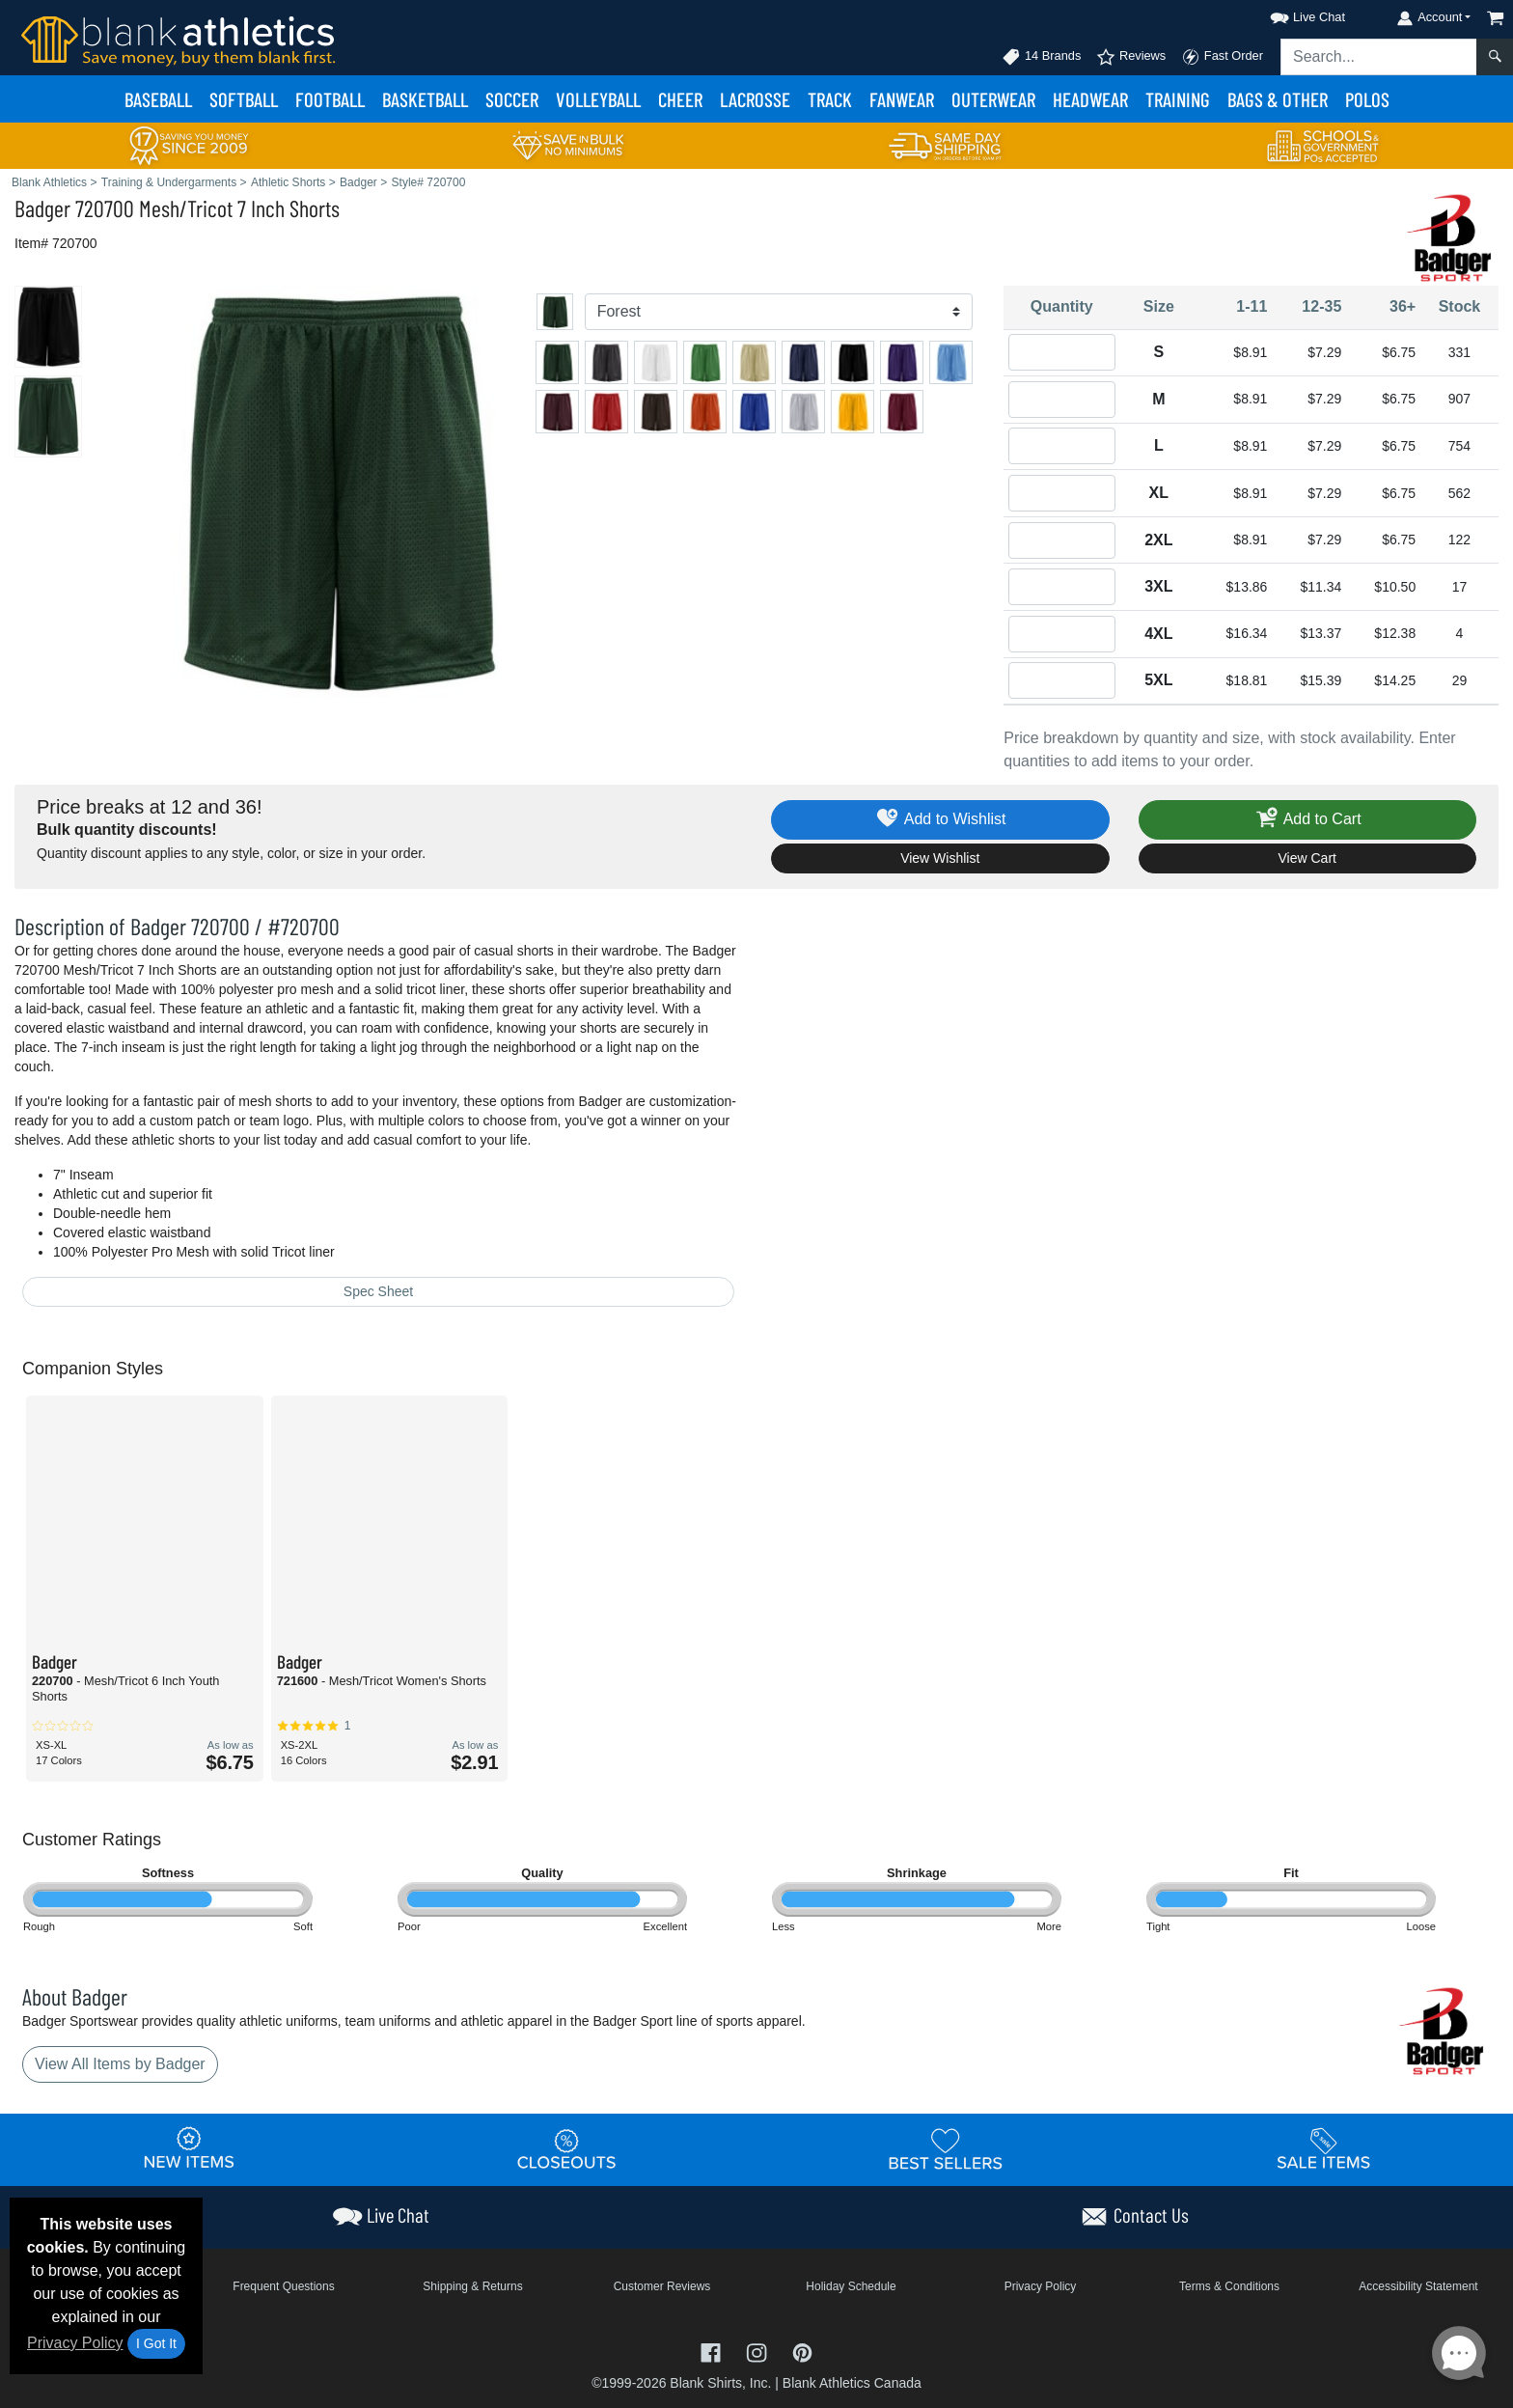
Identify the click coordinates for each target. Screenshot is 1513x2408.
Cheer (680, 99)
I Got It (156, 2343)
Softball (243, 99)
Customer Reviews (662, 2286)
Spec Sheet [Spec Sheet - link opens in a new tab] (378, 1291)
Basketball (425, 99)
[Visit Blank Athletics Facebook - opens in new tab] (713, 2351)
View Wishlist (939, 858)
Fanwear (901, 99)
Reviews (1131, 57)
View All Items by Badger (120, 2064)
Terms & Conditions (1229, 2286)
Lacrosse (755, 99)
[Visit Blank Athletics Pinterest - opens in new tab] (802, 2351)
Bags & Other (1277, 99)
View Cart (1307, 858)
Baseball (158, 99)
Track (830, 99)
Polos (1367, 99)
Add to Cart (1307, 820)
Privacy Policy (75, 2343)
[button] (1290, 14)
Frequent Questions (283, 2286)
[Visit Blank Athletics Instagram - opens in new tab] (758, 2351)
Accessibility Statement (1418, 2286)
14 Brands (1041, 57)
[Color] (779, 311)
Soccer (511, 99)
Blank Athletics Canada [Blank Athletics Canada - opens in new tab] (852, 2383)
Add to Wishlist (940, 820)
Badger (42, 208)
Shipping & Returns (472, 2286)
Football (330, 99)
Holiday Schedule (850, 2286)
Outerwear (993, 99)
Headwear (1090, 99)
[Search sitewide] (1378, 57)
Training (1177, 99)
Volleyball (598, 99)
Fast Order (1222, 57)
